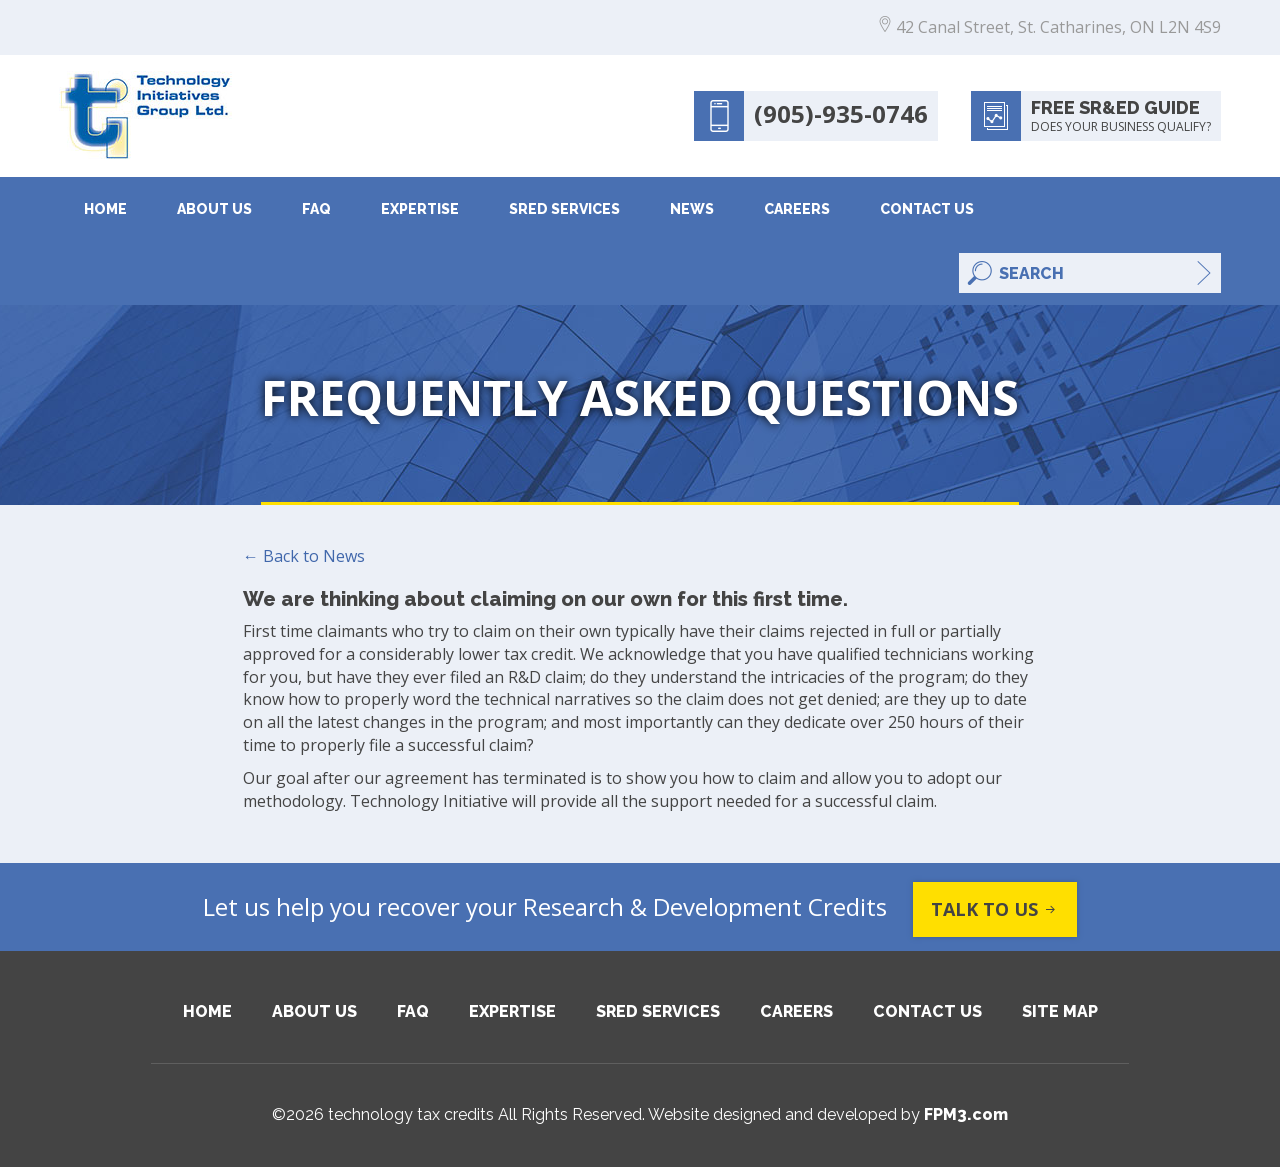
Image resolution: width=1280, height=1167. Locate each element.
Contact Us (927, 209)
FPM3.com (966, 1114)
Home (105, 209)
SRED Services (564, 209)
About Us (214, 209)
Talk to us (995, 909)
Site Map (1060, 1011)
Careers (797, 209)
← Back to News (304, 556)
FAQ (316, 209)
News (692, 209)
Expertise (420, 209)
